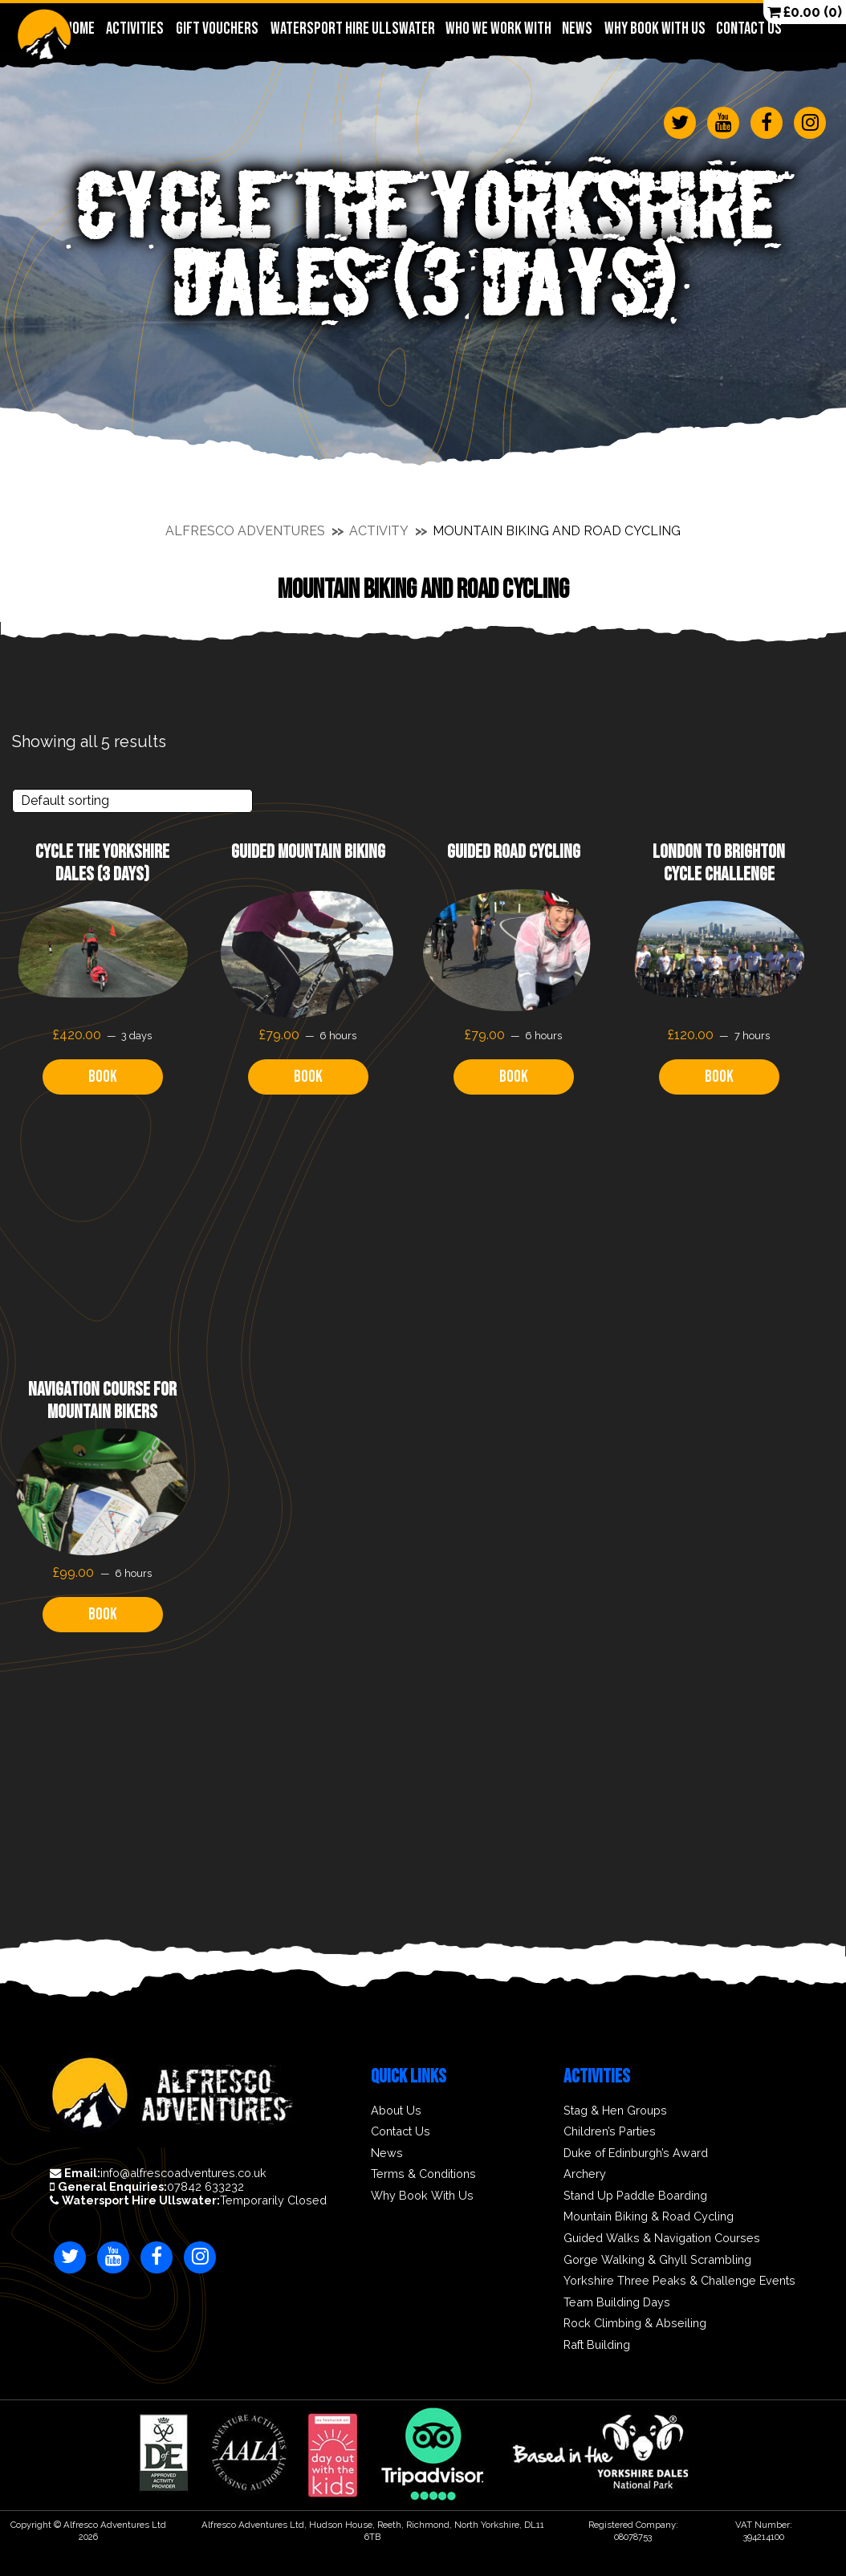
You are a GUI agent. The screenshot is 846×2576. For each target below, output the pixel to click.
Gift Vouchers (217, 28)
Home (80, 28)
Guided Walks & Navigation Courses (661, 2238)
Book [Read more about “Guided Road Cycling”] (513, 1077)
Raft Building (596, 2344)
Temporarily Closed (188, 2200)
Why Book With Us (654, 28)
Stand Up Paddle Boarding (635, 2195)
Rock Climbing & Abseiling (634, 2323)
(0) (804, 11)
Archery (584, 2174)
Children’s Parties (609, 2131)
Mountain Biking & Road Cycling (648, 2216)
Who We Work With (498, 28)
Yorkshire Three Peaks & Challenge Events (679, 2280)
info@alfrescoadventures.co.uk (158, 2173)
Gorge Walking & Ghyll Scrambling (657, 2259)
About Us (396, 2110)
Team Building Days (616, 2302)
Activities (134, 28)
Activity (379, 530)
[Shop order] (132, 801)
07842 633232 (147, 2186)
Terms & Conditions (423, 2174)
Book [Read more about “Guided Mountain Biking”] (308, 1077)
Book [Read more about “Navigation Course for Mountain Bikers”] (102, 1614)
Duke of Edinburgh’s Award (635, 2153)
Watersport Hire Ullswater (351, 28)
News (577, 28)
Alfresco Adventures (245, 530)
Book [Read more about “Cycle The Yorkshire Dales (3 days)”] (102, 1077)
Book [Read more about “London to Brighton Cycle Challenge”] (719, 1077)
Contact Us (748, 28)
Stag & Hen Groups (615, 2110)
